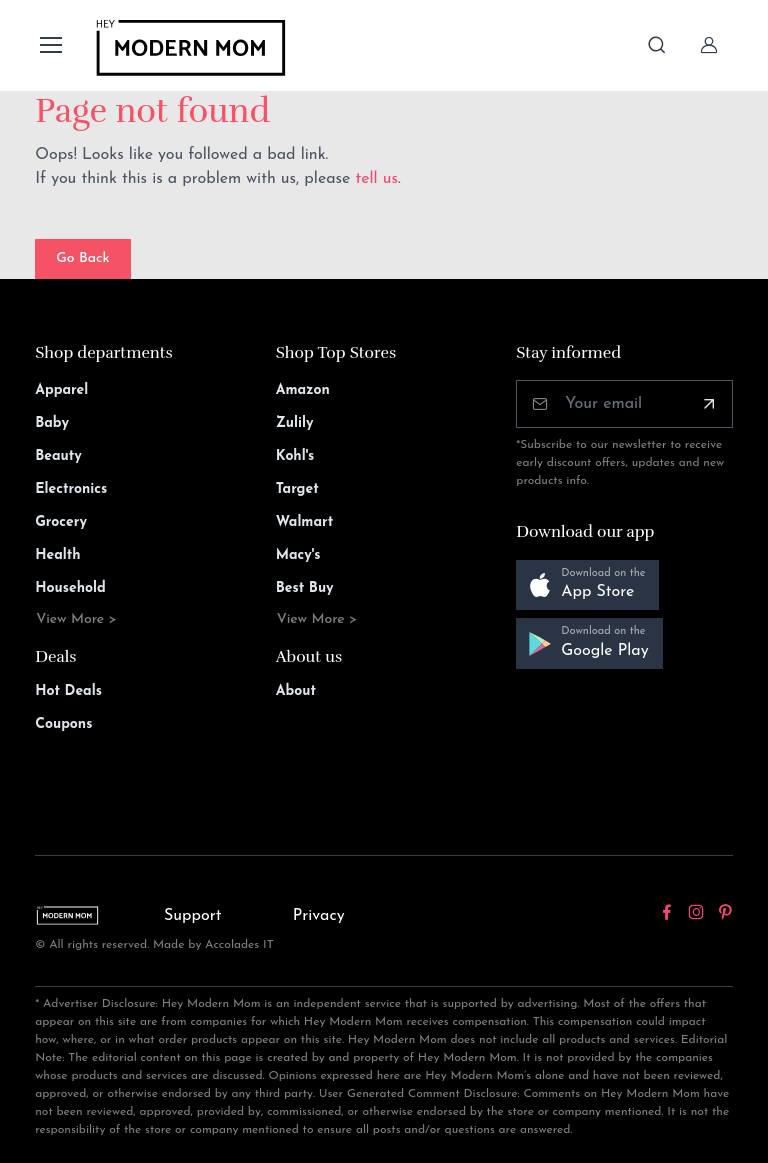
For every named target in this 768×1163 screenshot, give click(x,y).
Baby (52, 423)
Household (70, 588)
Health (57, 555)
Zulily (295, 423)
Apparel (61, 390)
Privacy (319, 916)
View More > (76, 619)
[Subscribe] (709, 404)
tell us (376, 179)
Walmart (305, 522)
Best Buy (305, 588)
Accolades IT (239, 945)
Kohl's (295, 456)
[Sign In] (709, 45)
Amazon (303, 390)
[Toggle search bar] (657, 45)
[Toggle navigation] (50, 45)
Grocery (61, 522)
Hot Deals (68, 691)
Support (193, 916)
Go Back (82, 258)
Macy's (298, 555)
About (296, 691)
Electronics (71, 489)
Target (297, 489)
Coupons (63, 724)
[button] (587, 585)
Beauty (58, 456)
